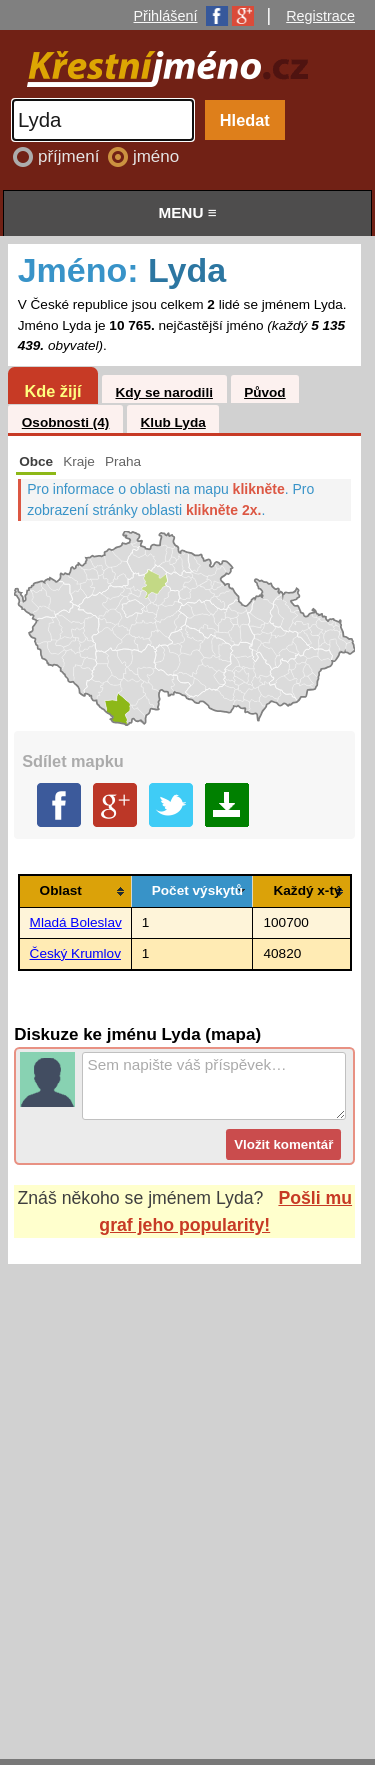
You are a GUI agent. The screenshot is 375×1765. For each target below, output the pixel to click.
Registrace (320, 16)
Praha (123, 461)
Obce (36, 461)
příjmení (71, 156)
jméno (156, 156)
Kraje (79, 461)
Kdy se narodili (163, 392)
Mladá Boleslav (76, 922)
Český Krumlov (75, 953)
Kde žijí (52, 391)
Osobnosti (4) (66, 422)
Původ (265, 392)
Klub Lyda (173, 422)
